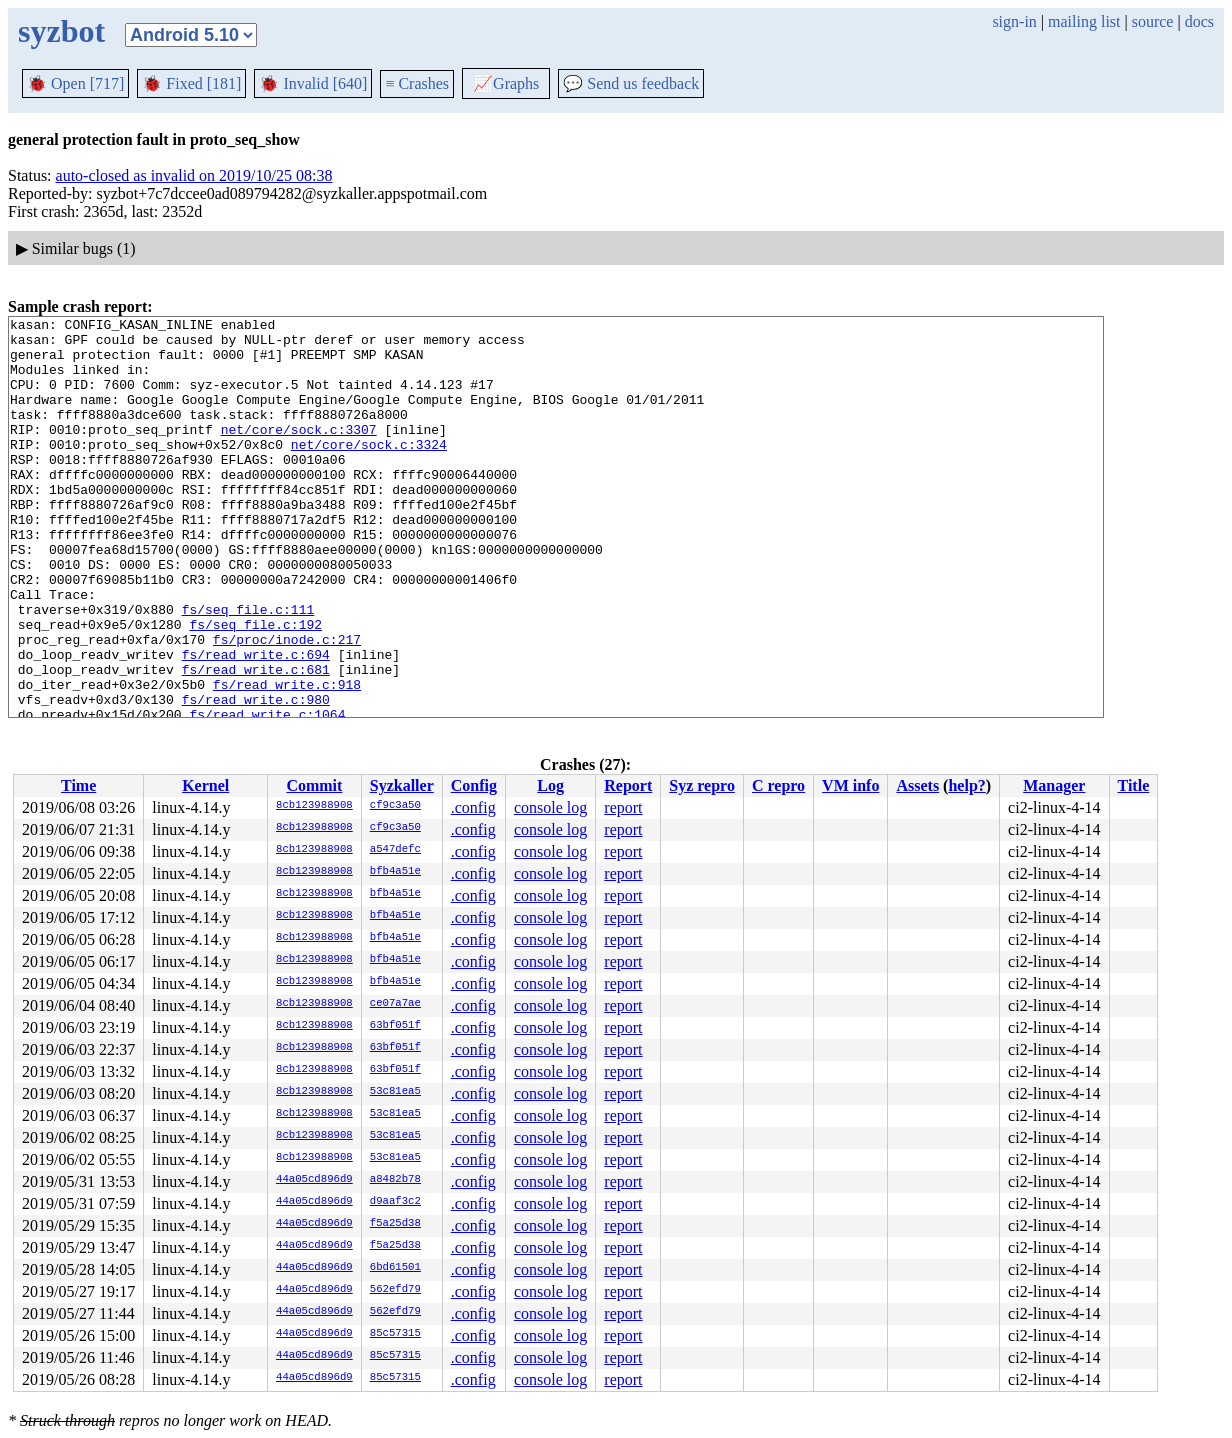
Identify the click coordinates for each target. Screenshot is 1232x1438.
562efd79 (395, 1290)
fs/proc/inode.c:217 (287, 705)
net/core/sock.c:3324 (369, 471)
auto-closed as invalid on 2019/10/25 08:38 (194, 175)
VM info (850, 785)
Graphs (506, 83)
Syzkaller (402, 785)
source (1153, 21)
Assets (917, 785)
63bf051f (395, 1026)
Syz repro (702, 785)
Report (628, 785)
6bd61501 (395, 1268)
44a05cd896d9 (314, 1180)
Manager (1054, 785)
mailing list (1084, 21)
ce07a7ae (395, 1004)
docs (1199, 21)
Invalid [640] (313, 83)
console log (550, 807)
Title (1134, 785)
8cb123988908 (314, 806)
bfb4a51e (395, 872)
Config (474, 785)
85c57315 (395, 1334)
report (623, 807)
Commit (314, 785)
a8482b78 (395, 1180)
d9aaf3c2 (395, 1202)
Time (78, 785)
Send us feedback (631, 83)
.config (473, 807)
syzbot (61, 31)
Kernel (205, 785)
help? (966, 785)
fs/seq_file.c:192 (255, 687)
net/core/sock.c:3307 (299, 453)
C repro (778, 785)
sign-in (1014, 21)
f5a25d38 (395, 1224)
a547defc (395, 850)
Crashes (417, 83)
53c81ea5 (395, 1092)
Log (550, 785)
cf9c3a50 (395, 806)
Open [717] (75, 83)
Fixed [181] (191, 83)
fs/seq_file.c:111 (248, 669)
